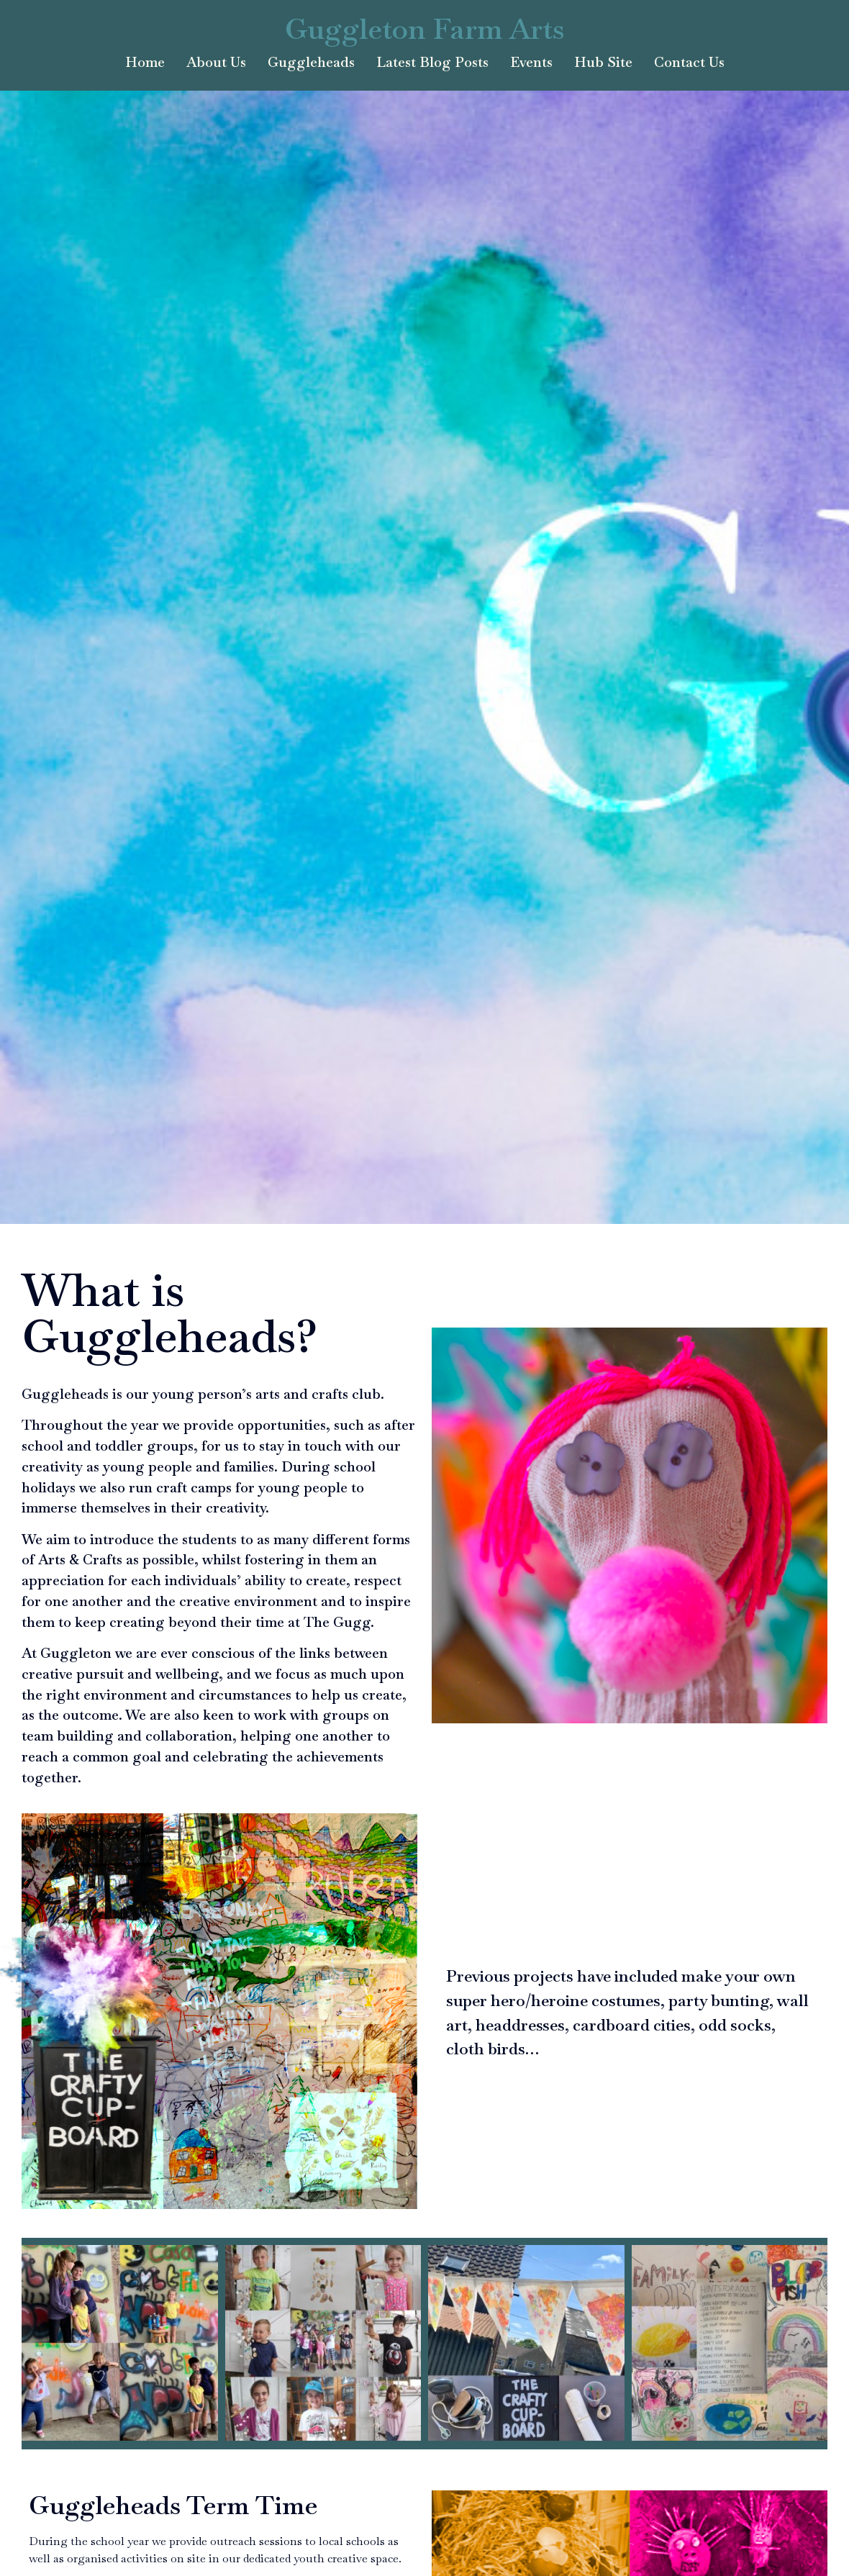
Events (531, 62)
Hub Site (603, 62)
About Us (216, 62)
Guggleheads (311, 62)
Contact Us (689, 62)
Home (145, 62)
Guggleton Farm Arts (424, 28)
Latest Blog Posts (432, 62)
